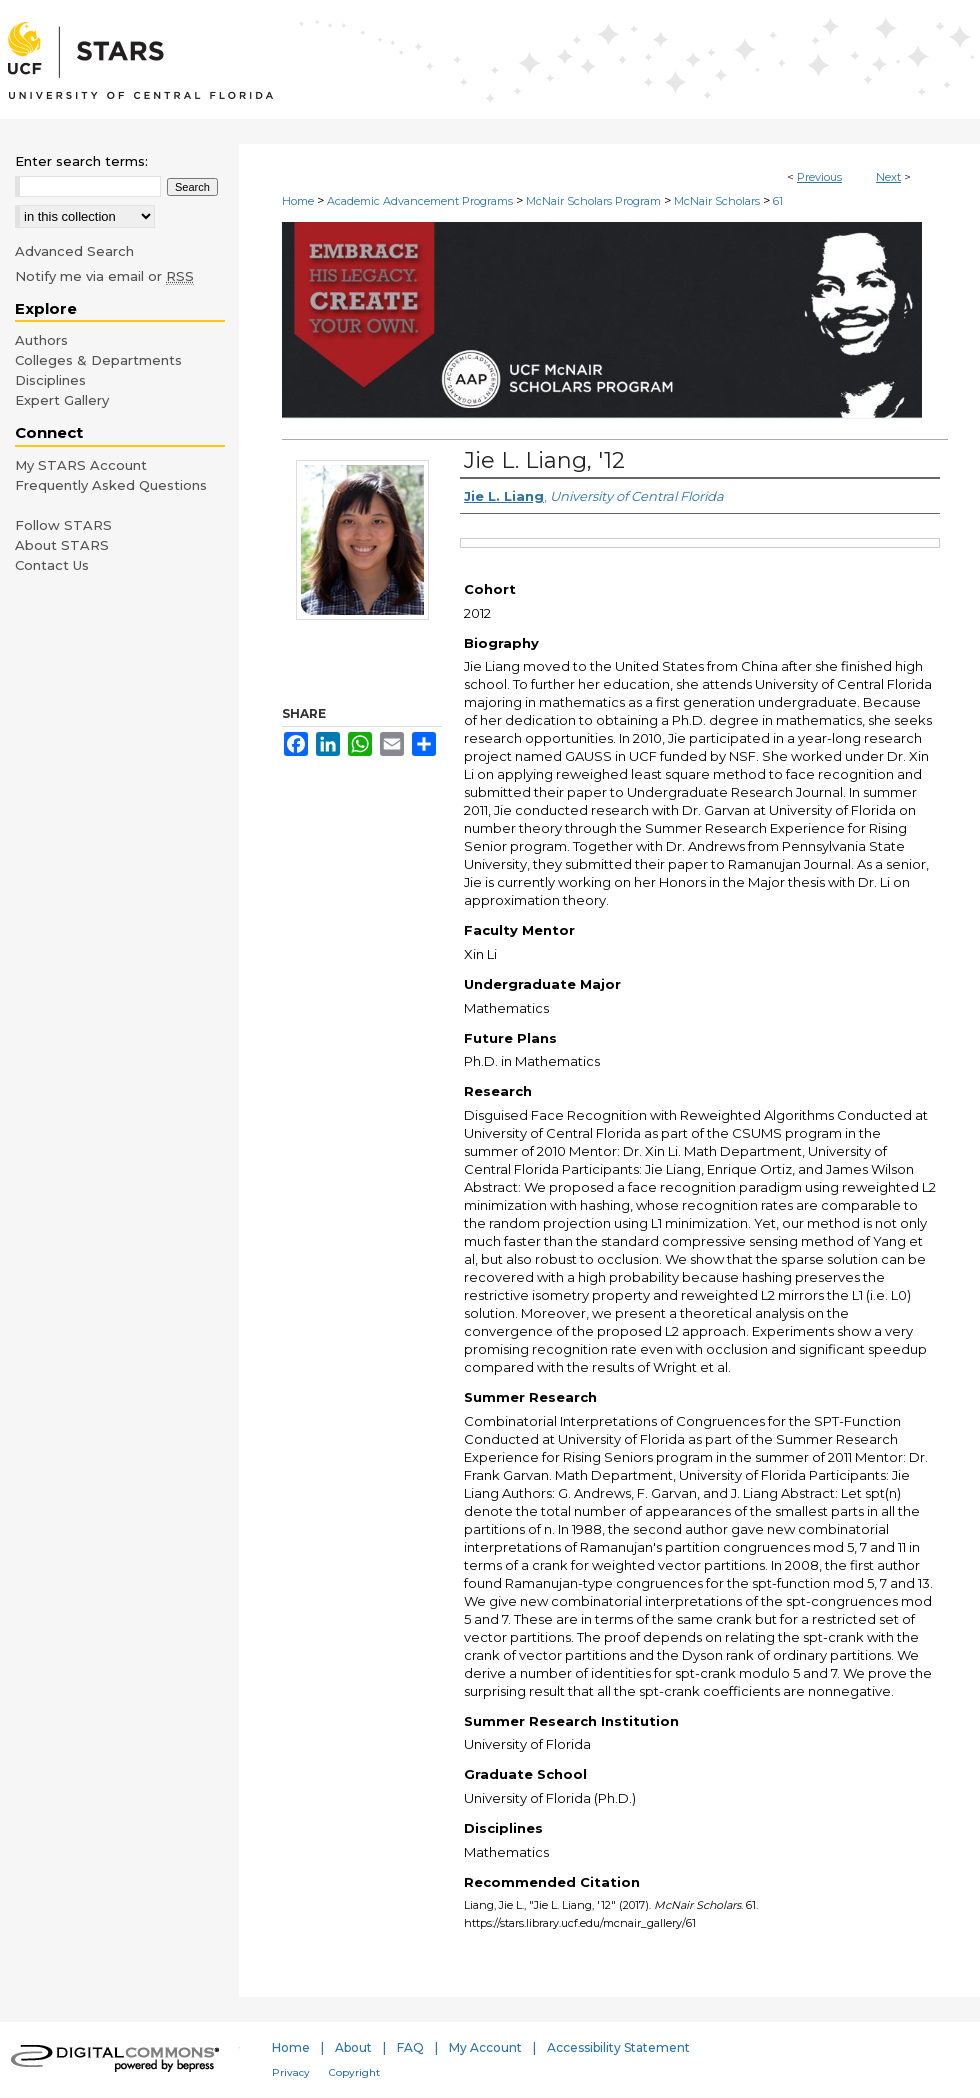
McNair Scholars (717, 201)
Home (298, 201)
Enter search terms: (81, 161)
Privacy (291, 2072)
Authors (41, 340)
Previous (819, 177)
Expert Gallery (62, 400)
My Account (485, 2047)
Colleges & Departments (98, 360)
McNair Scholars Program (593, 201)
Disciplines (50, 380)
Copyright (354, 2072)
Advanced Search (74, 251)
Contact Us (52, 565)
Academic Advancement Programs (420, 201)
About (353, 2047)
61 (778, 201)
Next (888, 177)
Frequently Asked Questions (111, 485)
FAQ (410, 2047)
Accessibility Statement (618, 2047)
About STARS (62, 545)
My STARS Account (81, 465)
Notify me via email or (104, 276)
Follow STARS (63, 525)
